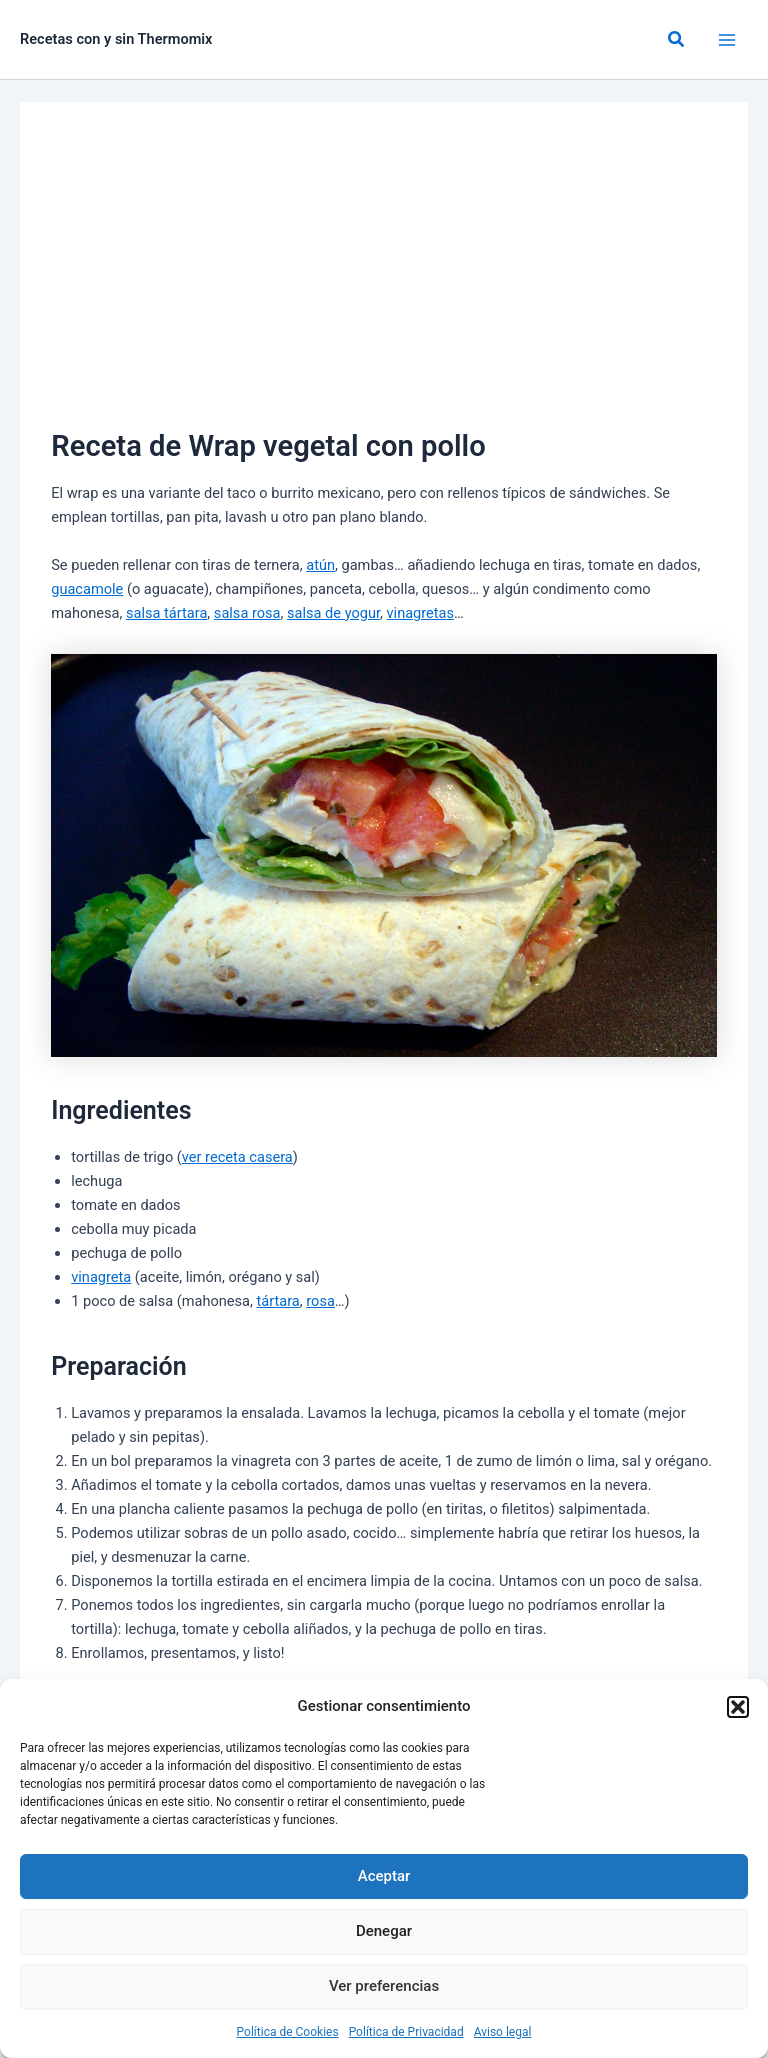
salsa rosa (247, 613)
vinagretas (421, 613)
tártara (278, 1301)
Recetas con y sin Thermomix (116, 39)
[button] (738, 1707)
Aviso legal (503, 2032)
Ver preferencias (384, 1986)
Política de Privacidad (406, 2032)
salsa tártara (166, 613)
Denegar (384, 1931)
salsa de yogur (333, 613)
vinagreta (101, 1277)
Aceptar (384, 1876)
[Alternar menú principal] (727, 40)
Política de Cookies (288, 2032)
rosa (320, 1301)
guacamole (87, 589)
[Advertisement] (384, 274)
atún (320, 565)
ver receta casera (237, 1157)
